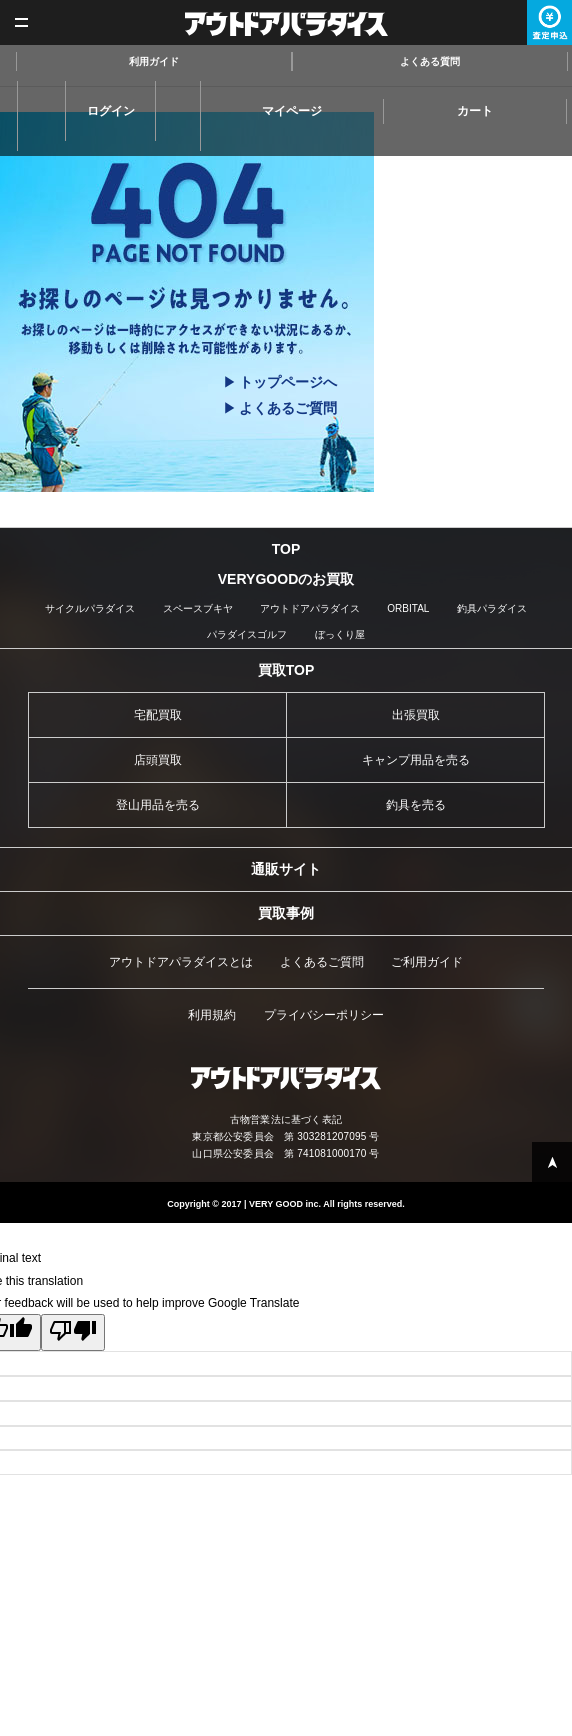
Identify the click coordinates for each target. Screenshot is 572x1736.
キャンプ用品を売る (416, 760)
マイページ (292, 111)
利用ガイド (154, 61)
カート (475, 111)
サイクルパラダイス (90, 608)
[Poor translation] (73, 1332)
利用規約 (212, 1015)
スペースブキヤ (198, 608)
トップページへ (288, 382)
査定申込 (549, 22)
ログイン (111, 111)
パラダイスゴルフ (247, 634)
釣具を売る (416, 805)
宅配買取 (158, 715)
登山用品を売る (158, 805)
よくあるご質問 (288, 408)
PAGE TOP (552, 1162)
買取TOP (286, 670)
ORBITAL (408, 608)
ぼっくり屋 (340, 634)
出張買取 (416, 715)
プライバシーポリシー (324, 1015)
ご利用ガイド (427, 962)
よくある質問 (430, 61)
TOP (286, 549)
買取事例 (286, 913)
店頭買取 (158, 760)
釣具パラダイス (492, 608)
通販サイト (286, 869)
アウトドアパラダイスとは (181, 962)
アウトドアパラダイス (286, 24)
